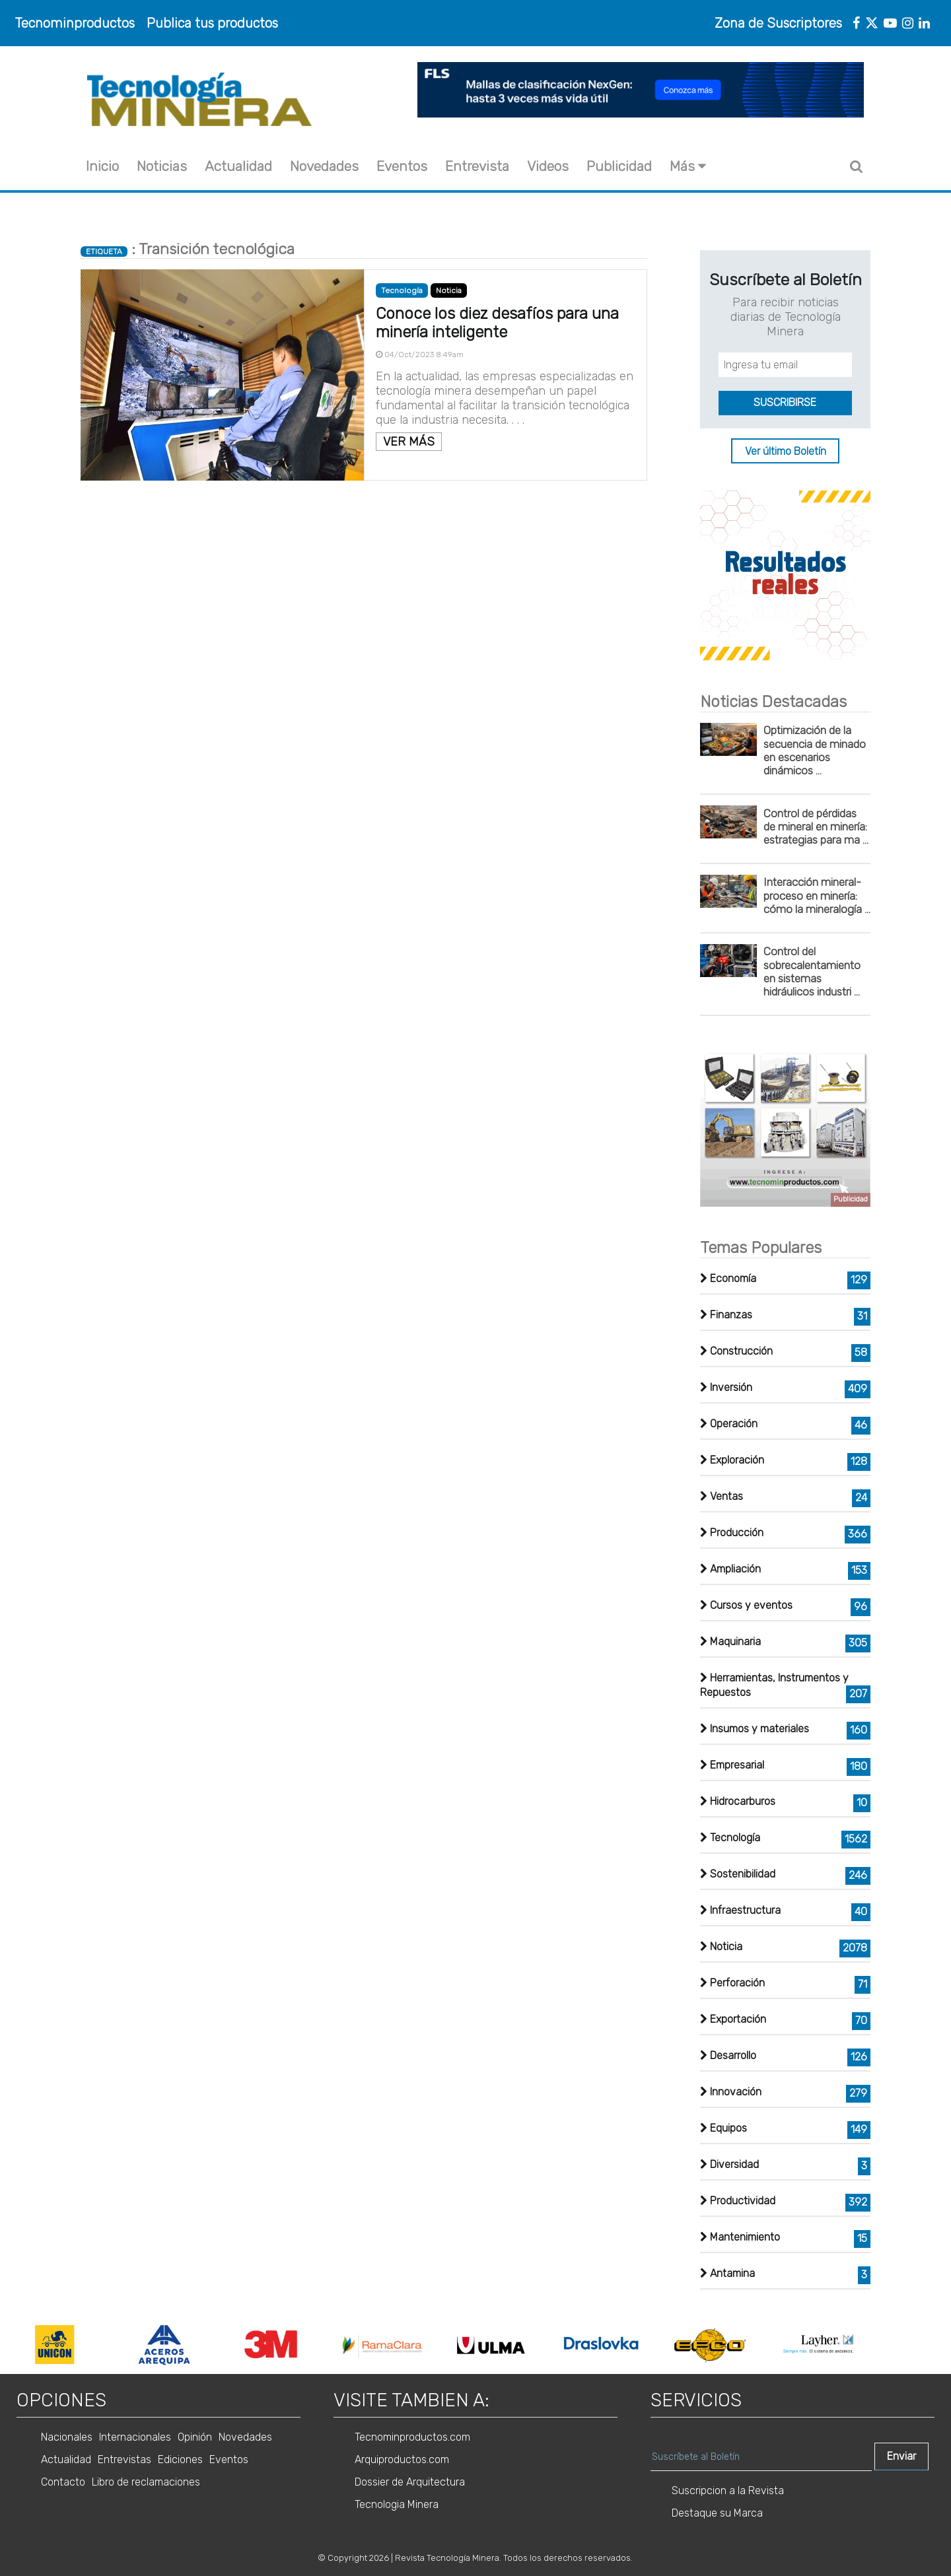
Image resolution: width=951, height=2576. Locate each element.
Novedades (324, 166)
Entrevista (477, 166)
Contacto (63, 2482)
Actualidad (238, 166)
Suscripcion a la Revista (728, 2490)
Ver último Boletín (785, 451)
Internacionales (135, 2437)
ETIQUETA (104, 251)
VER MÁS (409, 441)
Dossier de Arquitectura (410, 2482)
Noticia (449, 290)
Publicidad (619, 166)
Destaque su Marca (717, 2513)
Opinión (195, 2437)
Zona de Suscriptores (778, 23)
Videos (548, 166)
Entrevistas (124, 2459)
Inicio (102, 166)
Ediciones (180, 2459)
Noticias (162, 166)
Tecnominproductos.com (412, 2437)
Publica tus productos (212, 23)
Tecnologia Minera (397, 2504)
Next (881, 2344)
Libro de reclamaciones (146, 2482)
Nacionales (66, 2437)
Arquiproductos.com (402, 2459)
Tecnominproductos (75, 23)
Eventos (401, 166)
